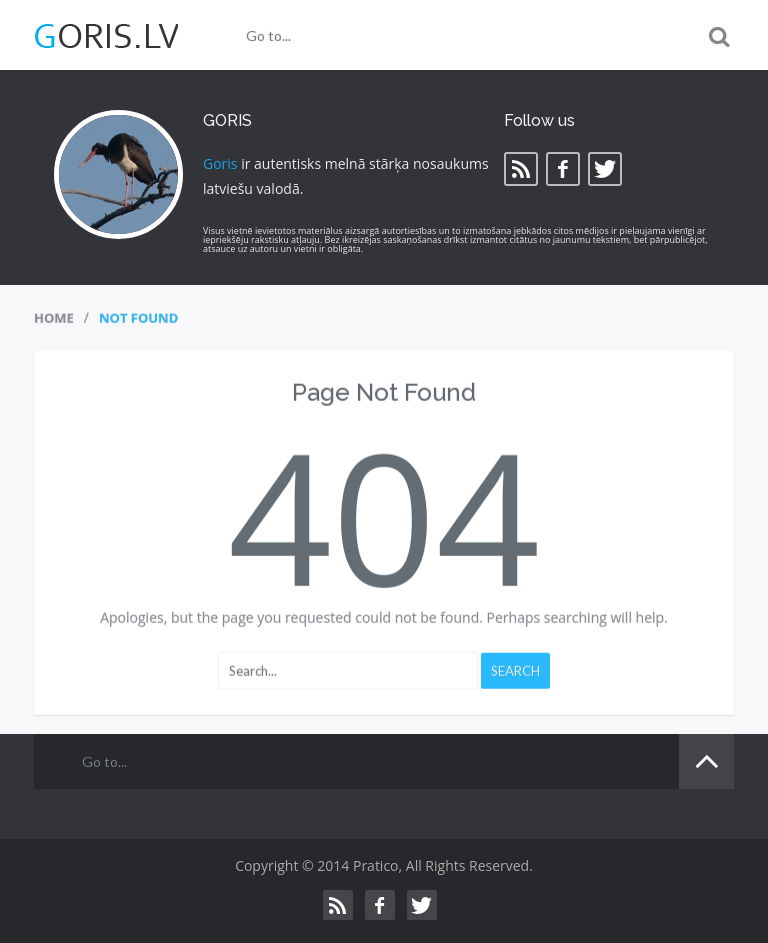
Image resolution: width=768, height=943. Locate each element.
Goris (220, 163)
